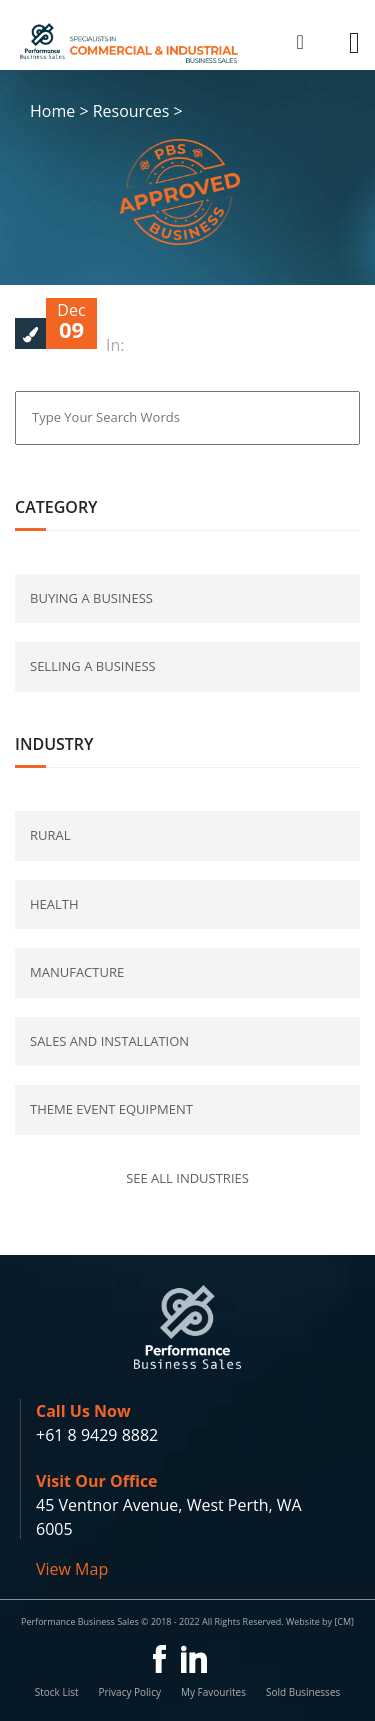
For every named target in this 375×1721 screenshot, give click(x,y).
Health (54, 904)
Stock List (57, 1692)
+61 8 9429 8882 (97, 1435)
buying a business (91, 598)
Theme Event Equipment (111, 1109)
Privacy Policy (129, 1692)
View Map (72, 1569)
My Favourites (213, 1692)
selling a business (93, 666)
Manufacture (77, 972)
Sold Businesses (303, 1692)
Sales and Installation (109, 1041)
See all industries (187, 1178)
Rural (50, 835)
